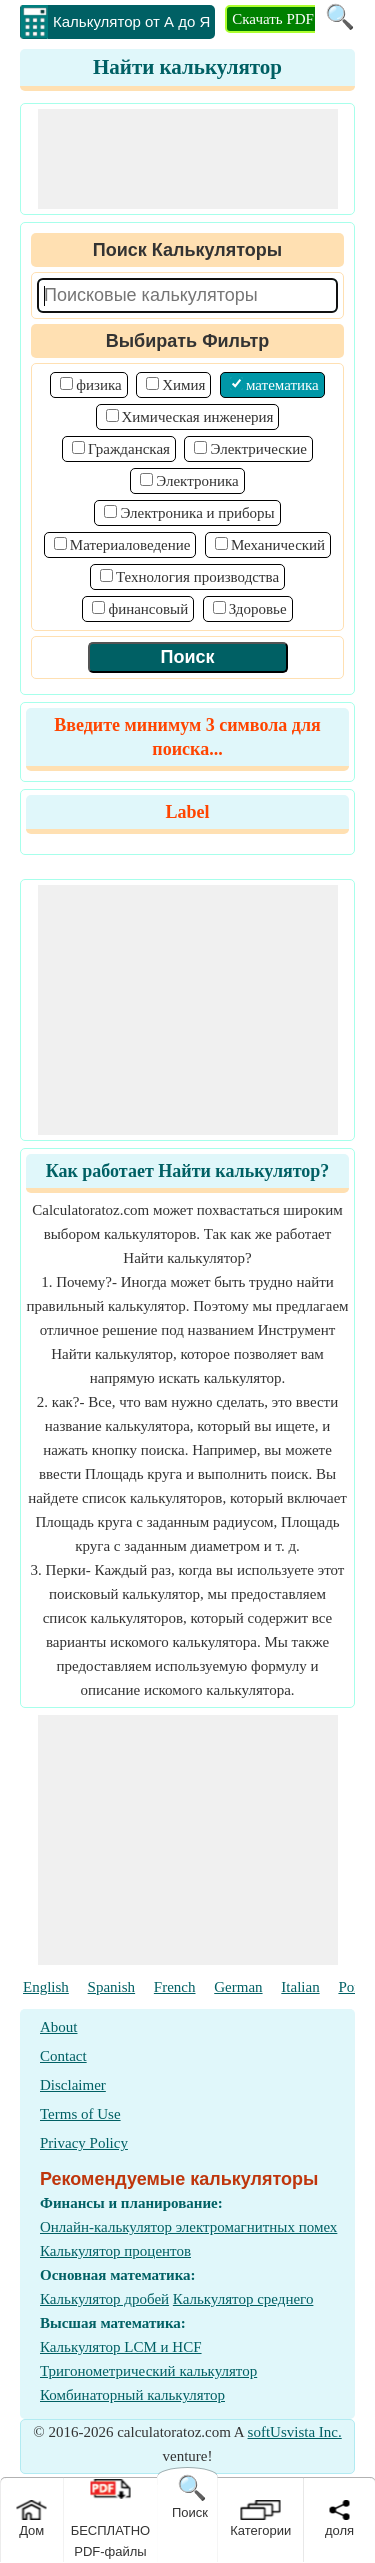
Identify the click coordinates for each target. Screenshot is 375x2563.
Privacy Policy (84, 2143)
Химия (183, 385)
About (59, 2027)
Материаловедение (130, 545)
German (238, 1987)
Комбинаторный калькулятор (132, 2395)
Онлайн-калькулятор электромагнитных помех (188, 2227)
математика (282, 385)
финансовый (148, 609)
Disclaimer (73, 2085)
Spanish (112, 1987)
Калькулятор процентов (115, 2251)
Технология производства (197, 577)
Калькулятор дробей (104, 2299)
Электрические (258, 449)
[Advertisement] (188, 159)
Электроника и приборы (197, 513)
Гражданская (129, 449)
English (46, 1987)
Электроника (197, 481)
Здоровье (258, 609)
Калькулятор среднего (243, 2299)
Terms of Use (80, 2114)
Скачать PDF (273, 19)
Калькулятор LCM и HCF (121, 2347)
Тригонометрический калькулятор (148, 2371)
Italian (300, 1987)
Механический (278, 545)
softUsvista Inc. (295, 2432)
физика (98, 385)
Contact (63, 2056)
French (175, 1987)
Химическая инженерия (198, 417)
